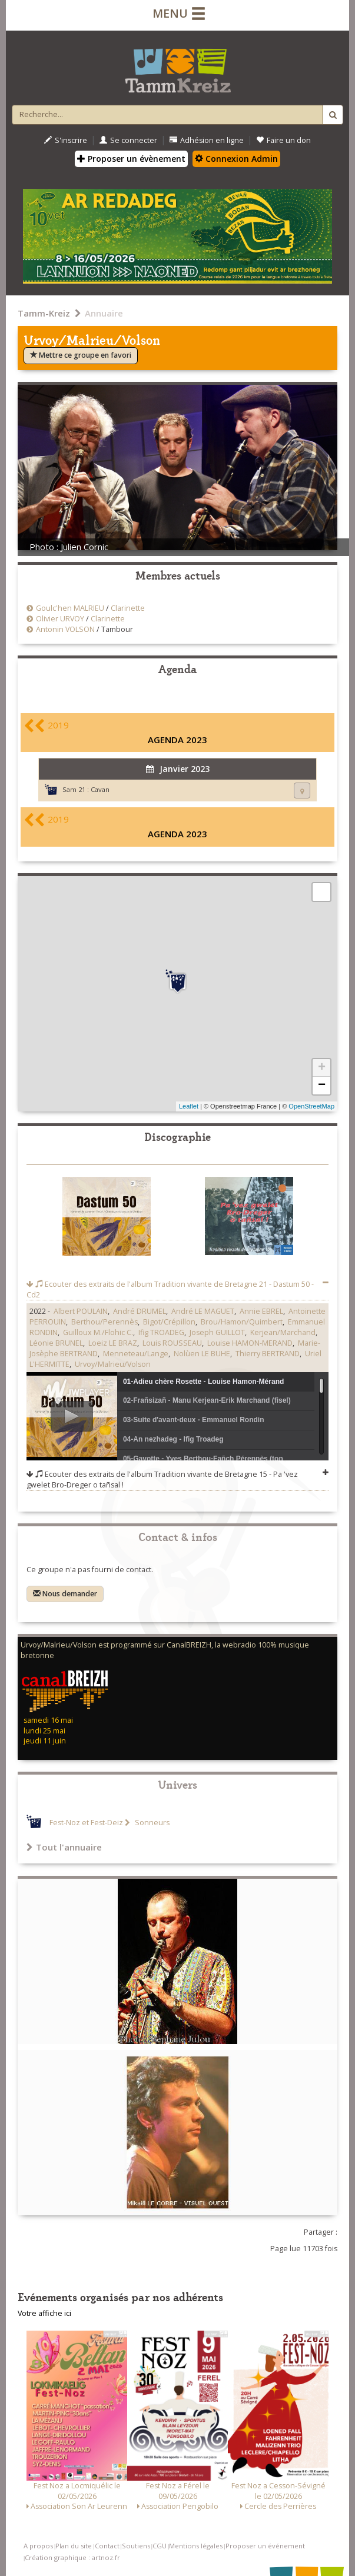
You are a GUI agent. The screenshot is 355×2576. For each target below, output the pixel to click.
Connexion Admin (236, 158)
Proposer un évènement (131, 158)
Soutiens (136, 2545)
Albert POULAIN (81, 1311)
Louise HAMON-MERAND (250, 1343)
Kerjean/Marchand (283, 1332)
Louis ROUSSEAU (172, 1343)
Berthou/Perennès (104, 1322)
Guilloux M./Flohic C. (98, 1332)
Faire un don (283, 140)
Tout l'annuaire (64, 1847)
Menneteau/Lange (135, 1354)
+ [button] (322, 1068)
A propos (38, 2545)
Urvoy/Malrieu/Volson (113, 1364)
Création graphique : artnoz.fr (72, 2557)
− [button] (322, 1085)
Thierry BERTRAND (267, 1354)
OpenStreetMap (311, 1106)
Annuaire (104, 313)
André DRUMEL (139, 1311)
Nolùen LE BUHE (202, 1354)
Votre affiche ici (44, 2313)
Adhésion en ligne (207, 140)
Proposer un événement (265, 2545)
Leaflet (188, 1106)
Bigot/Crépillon (169, 1322)
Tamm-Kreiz (44, 313)
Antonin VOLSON (65, 629)
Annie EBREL (261, 1311)
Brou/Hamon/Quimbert (242, 1322)
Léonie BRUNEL (56, 1343)
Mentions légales (196, 2545)
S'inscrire (65, 140)
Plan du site (73, 2545)
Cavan (100, 789)
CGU (159, 2545)
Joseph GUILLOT (217, 1332)
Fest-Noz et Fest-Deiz (86, 1823)
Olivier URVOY (60, 619)
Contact (107, 2545)
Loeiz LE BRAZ (112, 1343)
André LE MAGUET (202, 1311)
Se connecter (128, 140)
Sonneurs (151, 1823)
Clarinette (128, 608)
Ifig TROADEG (161, 1332)
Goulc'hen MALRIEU (70, 608)
